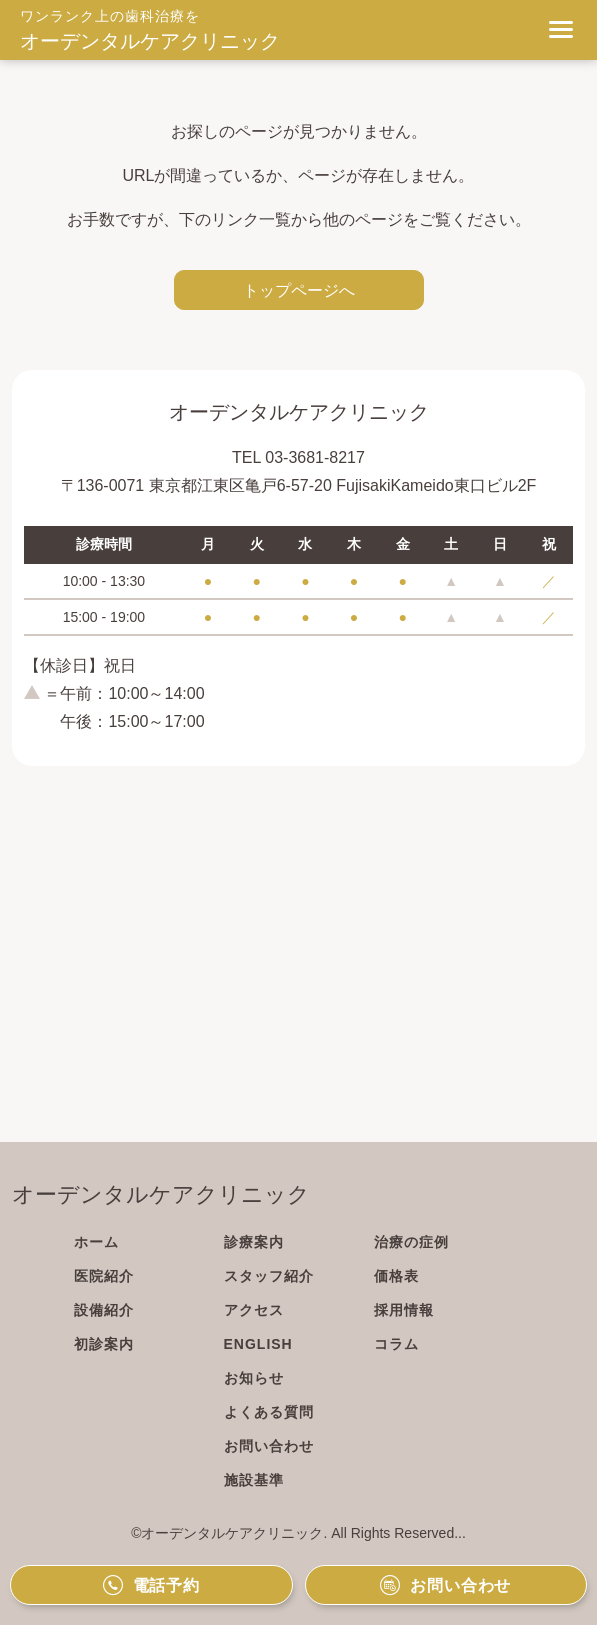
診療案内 (254, 1242)
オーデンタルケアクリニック (150, 41)
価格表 (396, 1276)
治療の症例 (411, 1242)
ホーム (96, 1242)
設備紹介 (104, 1310)
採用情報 (404, 1310)
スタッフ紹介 (269, 1276)
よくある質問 (269, 1412)
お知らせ (254, 1378)
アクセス (254, 1310)
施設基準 (254, 1480)
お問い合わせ (269, 1446)
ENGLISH (258, 1344)
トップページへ (299, 290)
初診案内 (104, 1344)
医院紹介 (104, 1276)
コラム (396, 1344)
